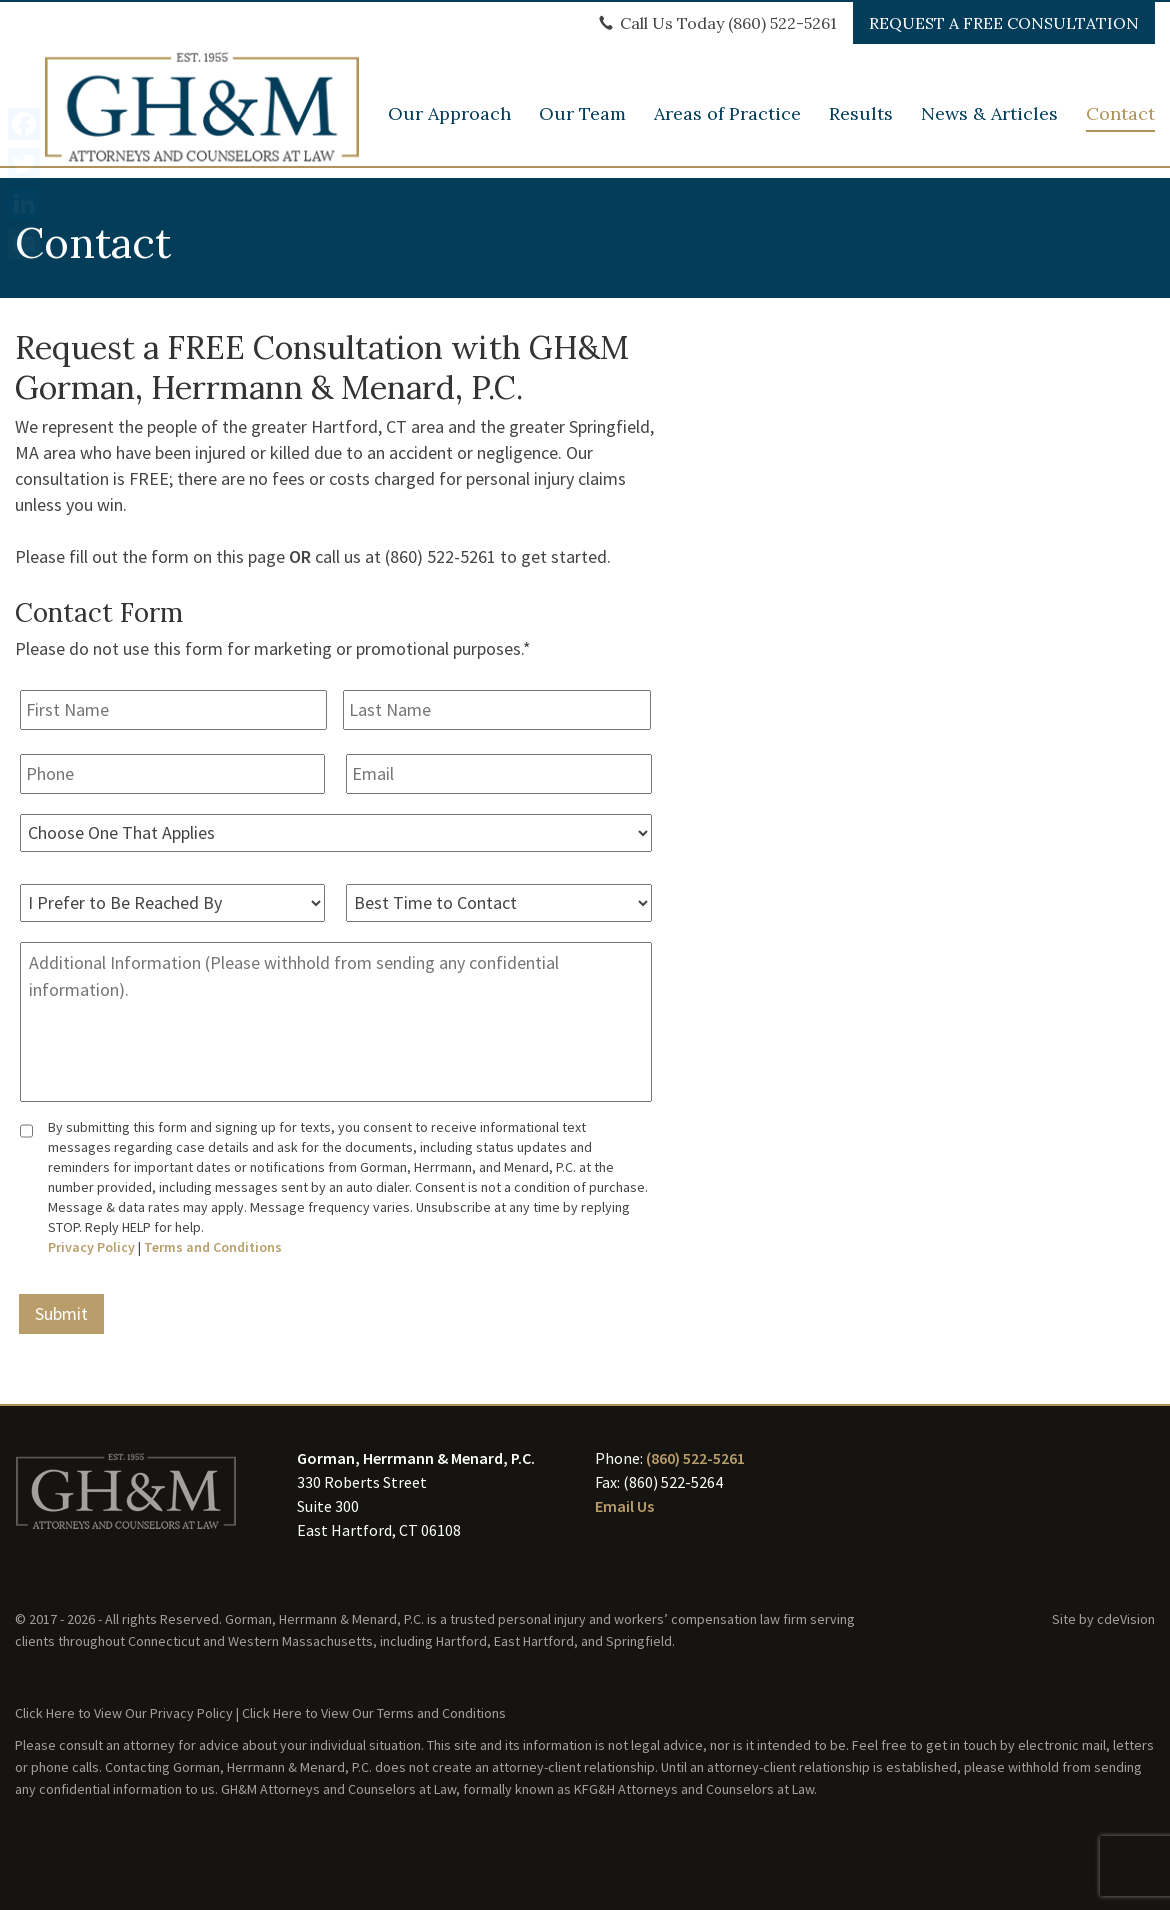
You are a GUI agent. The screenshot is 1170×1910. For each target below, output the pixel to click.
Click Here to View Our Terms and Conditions (374, 1713)
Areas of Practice (727, 123)
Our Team (582, 123)
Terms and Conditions (213, 1247)
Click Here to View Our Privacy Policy (124, 1713)
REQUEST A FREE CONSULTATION (1004, 23)
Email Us (624, 1506)
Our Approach (449, 123)
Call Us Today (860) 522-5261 (728, 23)
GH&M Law (205, 93)
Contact (1120, 123)
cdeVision (1126, 1619)
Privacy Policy (91, 1247)
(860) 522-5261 (695, 1458)
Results (861, 123)
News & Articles (989, 123)
